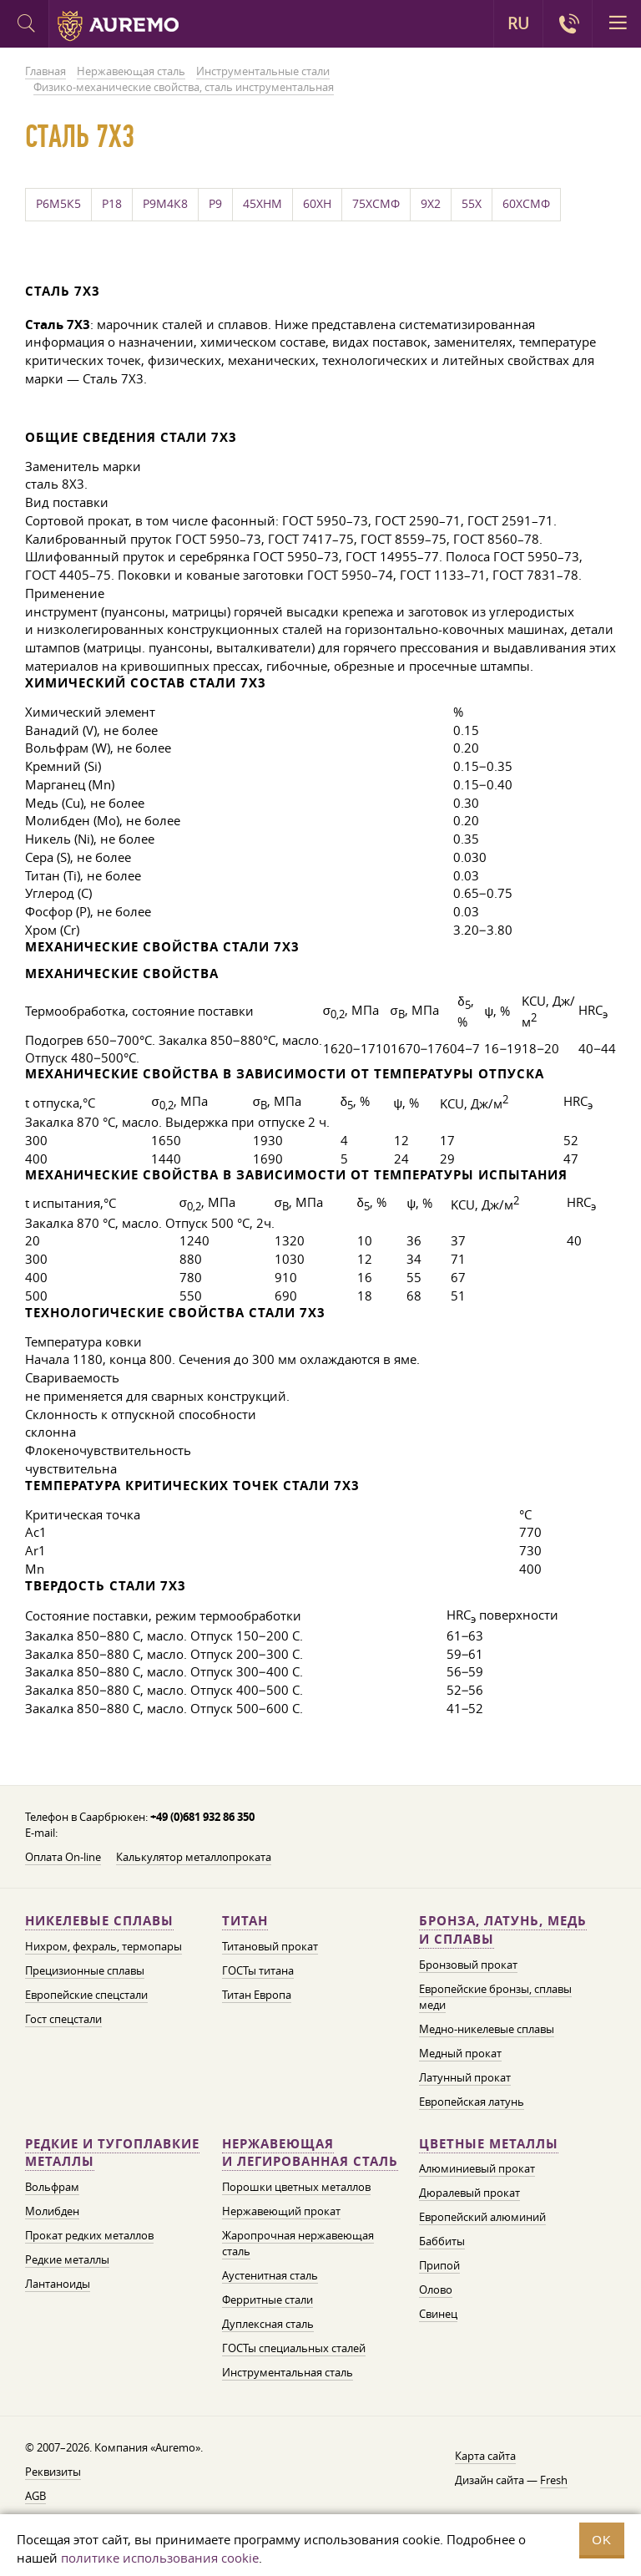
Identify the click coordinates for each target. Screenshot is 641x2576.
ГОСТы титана (258, 1970)
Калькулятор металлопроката (193, 1856)
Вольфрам (52, 2186)
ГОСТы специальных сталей (294, 2347)
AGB (35, 2495)
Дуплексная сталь (268, 2323)
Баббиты (442, 2241)
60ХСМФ (526, 203)
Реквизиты (53, 2471)
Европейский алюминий (482, 2216)
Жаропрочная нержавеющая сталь (298, 2243)
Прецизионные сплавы (84, 1970)
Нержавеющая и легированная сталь (310, 2153)
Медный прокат (460, 2053)
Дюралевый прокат (469, 2192)
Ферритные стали (267, 2299)
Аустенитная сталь (270, 2275)
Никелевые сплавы (99, 1920)
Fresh (554, 2479)
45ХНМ (262, 203)
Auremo (118, 26)
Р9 (215, 203)
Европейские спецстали (86, 1994)
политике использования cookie (160, 2557)
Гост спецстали (63, 2018)
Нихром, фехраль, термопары (103, 1946)
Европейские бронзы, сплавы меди (495, 1996)
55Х (472, 203)
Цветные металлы (488, 2144)
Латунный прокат (465, 2077)
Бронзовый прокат (468, 1964)
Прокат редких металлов (89, 2235)
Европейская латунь (471, 2101)
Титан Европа (256, 1994)
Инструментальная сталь (287, 2372)
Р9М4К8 (165, 203)
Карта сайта (485, 2455)
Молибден (52, 2211)
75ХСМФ (376, 203)
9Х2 (431, 203)
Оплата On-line (63, 1856)
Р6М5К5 (58, 203)
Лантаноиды (57, 2283)
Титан (245, 1920)
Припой (439, 2265)
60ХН (317, 203)
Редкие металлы (67, 2259)
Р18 (112, 203)
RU (518, 23)
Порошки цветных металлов (296, 2186)
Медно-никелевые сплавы (486, 2028)
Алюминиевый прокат (477, 2168)
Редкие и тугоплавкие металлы (112, 2153)
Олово (435, 2289)
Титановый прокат (270, 1946)
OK (602, 2540)
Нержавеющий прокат (281, 2211)
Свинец (438, 2313)
